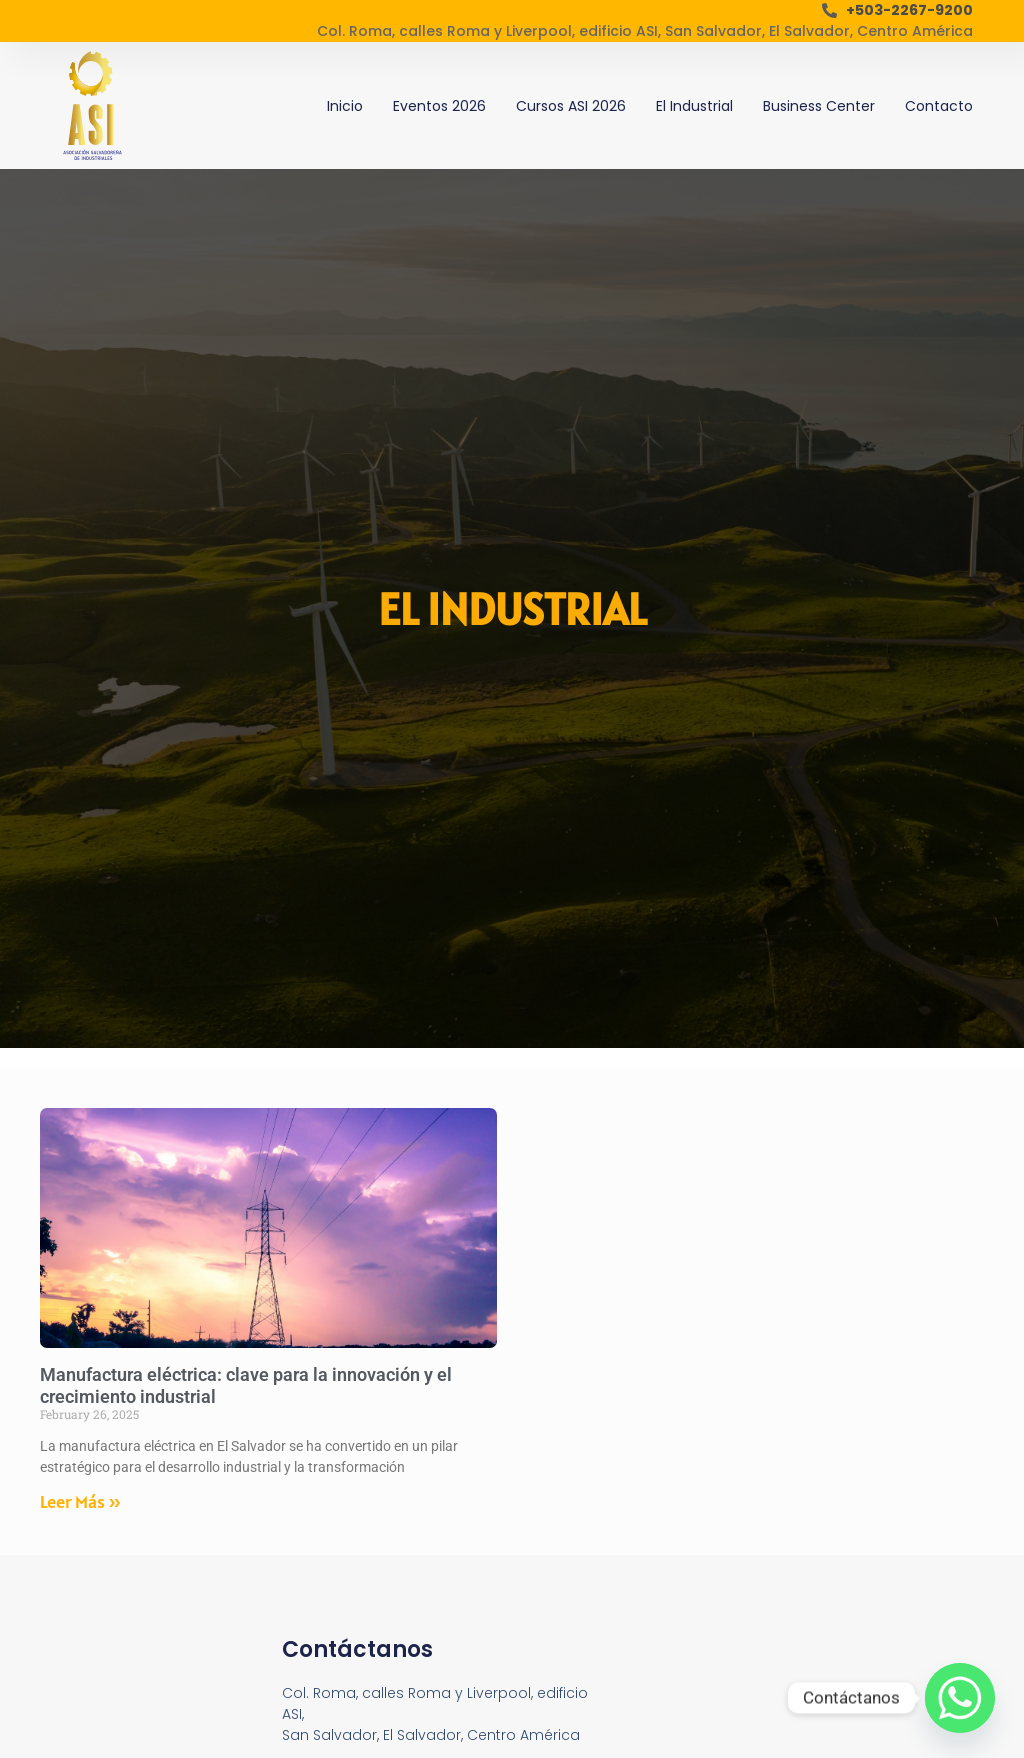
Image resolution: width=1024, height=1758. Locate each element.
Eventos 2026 (439, 106)
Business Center (819, 106)
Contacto (939, 106)
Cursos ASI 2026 (571, 106)
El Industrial (694, 106)
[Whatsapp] (960, 1698)
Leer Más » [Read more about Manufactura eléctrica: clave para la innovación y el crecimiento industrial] (80, 1501)
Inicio (345, 106)
